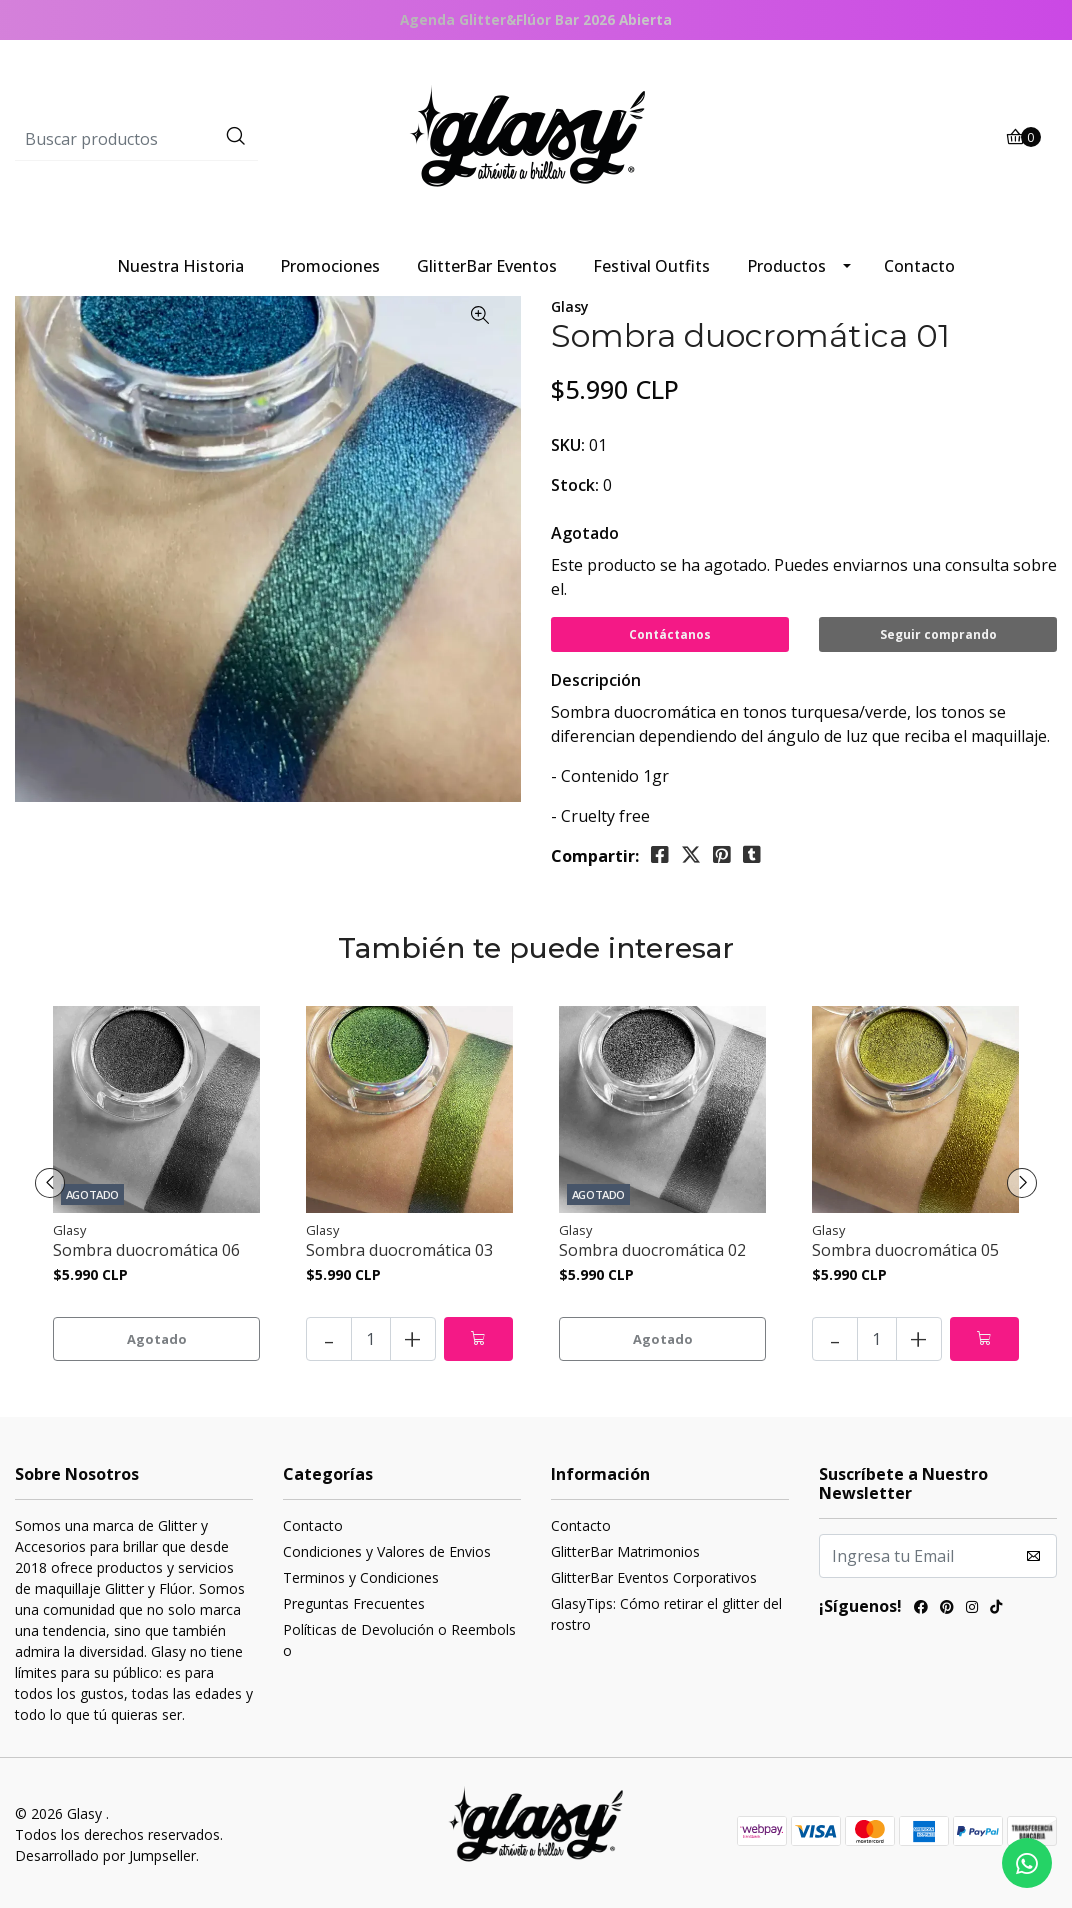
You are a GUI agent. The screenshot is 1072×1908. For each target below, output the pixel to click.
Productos (786, 266)
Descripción (596, 680)
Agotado (585, 533)
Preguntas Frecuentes (354, 1603)
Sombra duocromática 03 (399, 1250)
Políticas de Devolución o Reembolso (399, 1640)
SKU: (568, 445)
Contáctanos (670, 634)
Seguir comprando (938, 634)
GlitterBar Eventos (487, 266)
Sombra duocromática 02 (652, 1250)
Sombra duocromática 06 (146, 1250)
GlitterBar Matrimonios (625, 1551)
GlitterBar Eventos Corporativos (654, 1577)
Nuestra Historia (180, 266)
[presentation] (50, 1183)
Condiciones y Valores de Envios (387, 1551)
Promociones (330, 266)
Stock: (575, 485)
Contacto (919, 266)
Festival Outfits (651, 266)
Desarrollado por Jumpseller (105, 1855)
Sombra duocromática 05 (905, 1250)
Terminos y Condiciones (361, 1577)
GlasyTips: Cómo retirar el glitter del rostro (666, 1614)
